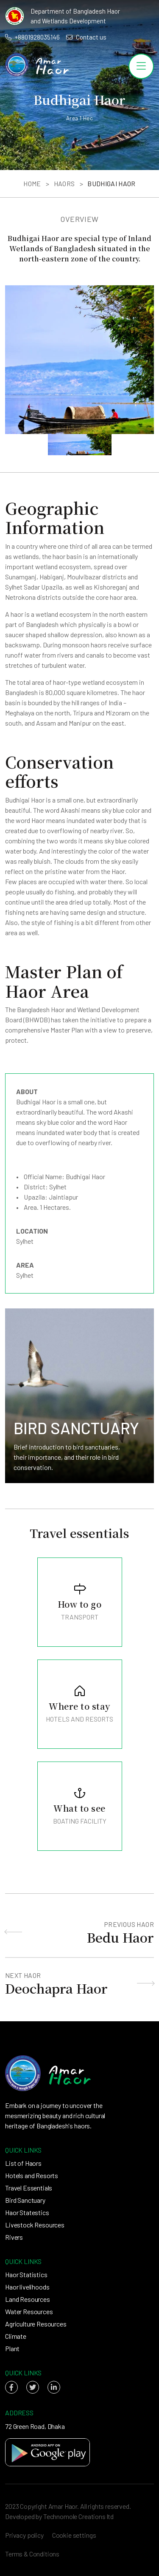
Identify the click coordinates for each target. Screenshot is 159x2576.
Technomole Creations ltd (78, 2516)
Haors (64, 183)
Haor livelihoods (27, 2287)
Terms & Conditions (32, 2554)
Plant (12, 2348)
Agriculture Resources (36, 2324)
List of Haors (23, 2163)
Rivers (14, 2237)
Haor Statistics (26, 2274)
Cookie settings (74, 2535)
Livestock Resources (34, 2225)
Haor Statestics (27, 2212)
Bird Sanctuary (25, 2200)
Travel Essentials (28, 2188)
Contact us (86, 37)
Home (32, 183)
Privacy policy (24, 2535)
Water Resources (29, 2311)
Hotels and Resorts (31, 2175)
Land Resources (27, 2299)
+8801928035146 (32, 37)
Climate (15, 2336)
